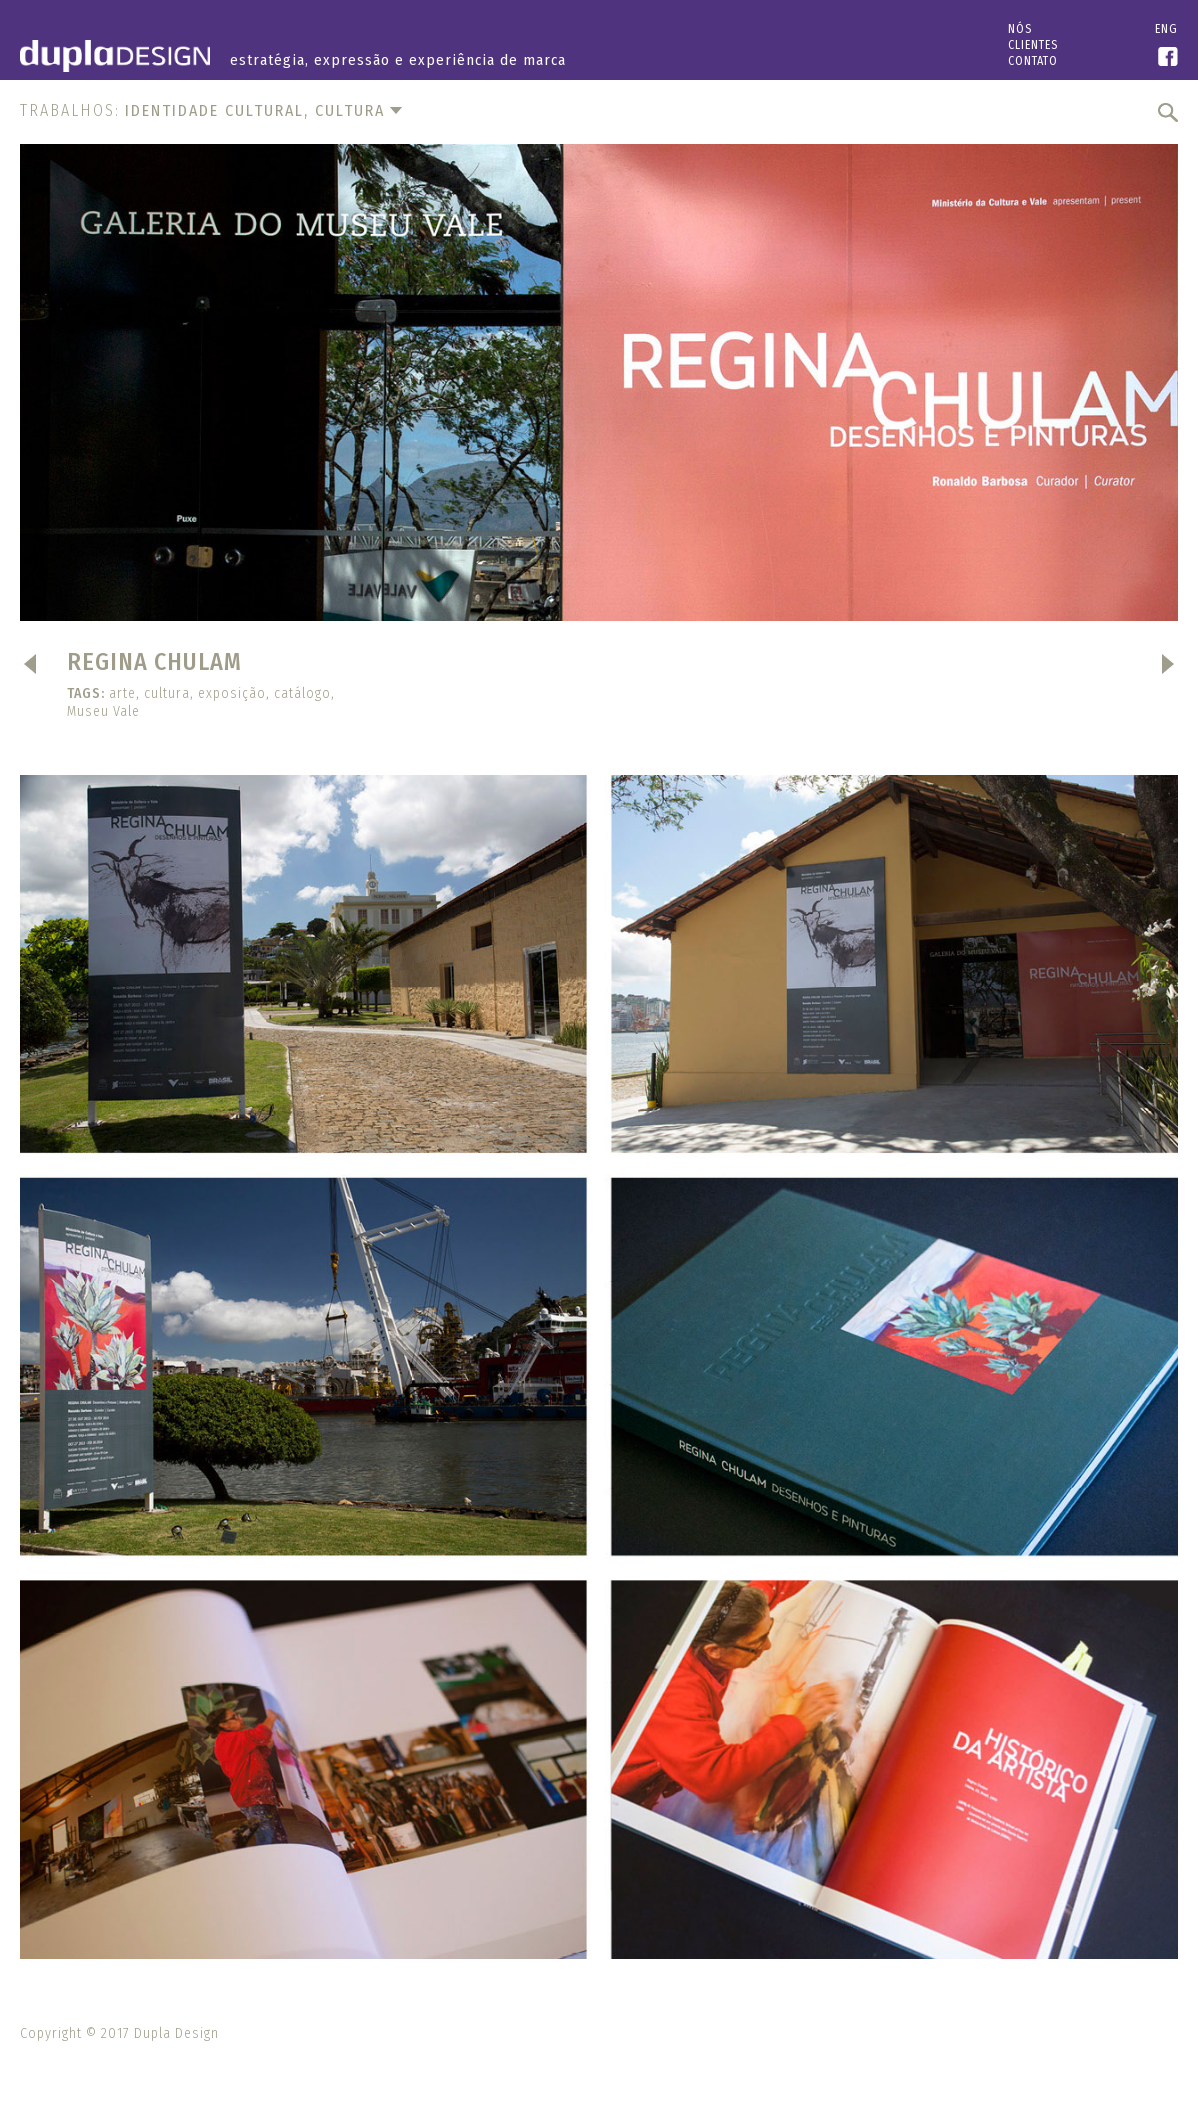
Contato (1033, 61)
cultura (167, 693)
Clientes (1033, 45)
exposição (232, 693)
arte (122, 693)
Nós (1020, 29)
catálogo (302, 693)
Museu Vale (103, 711)
